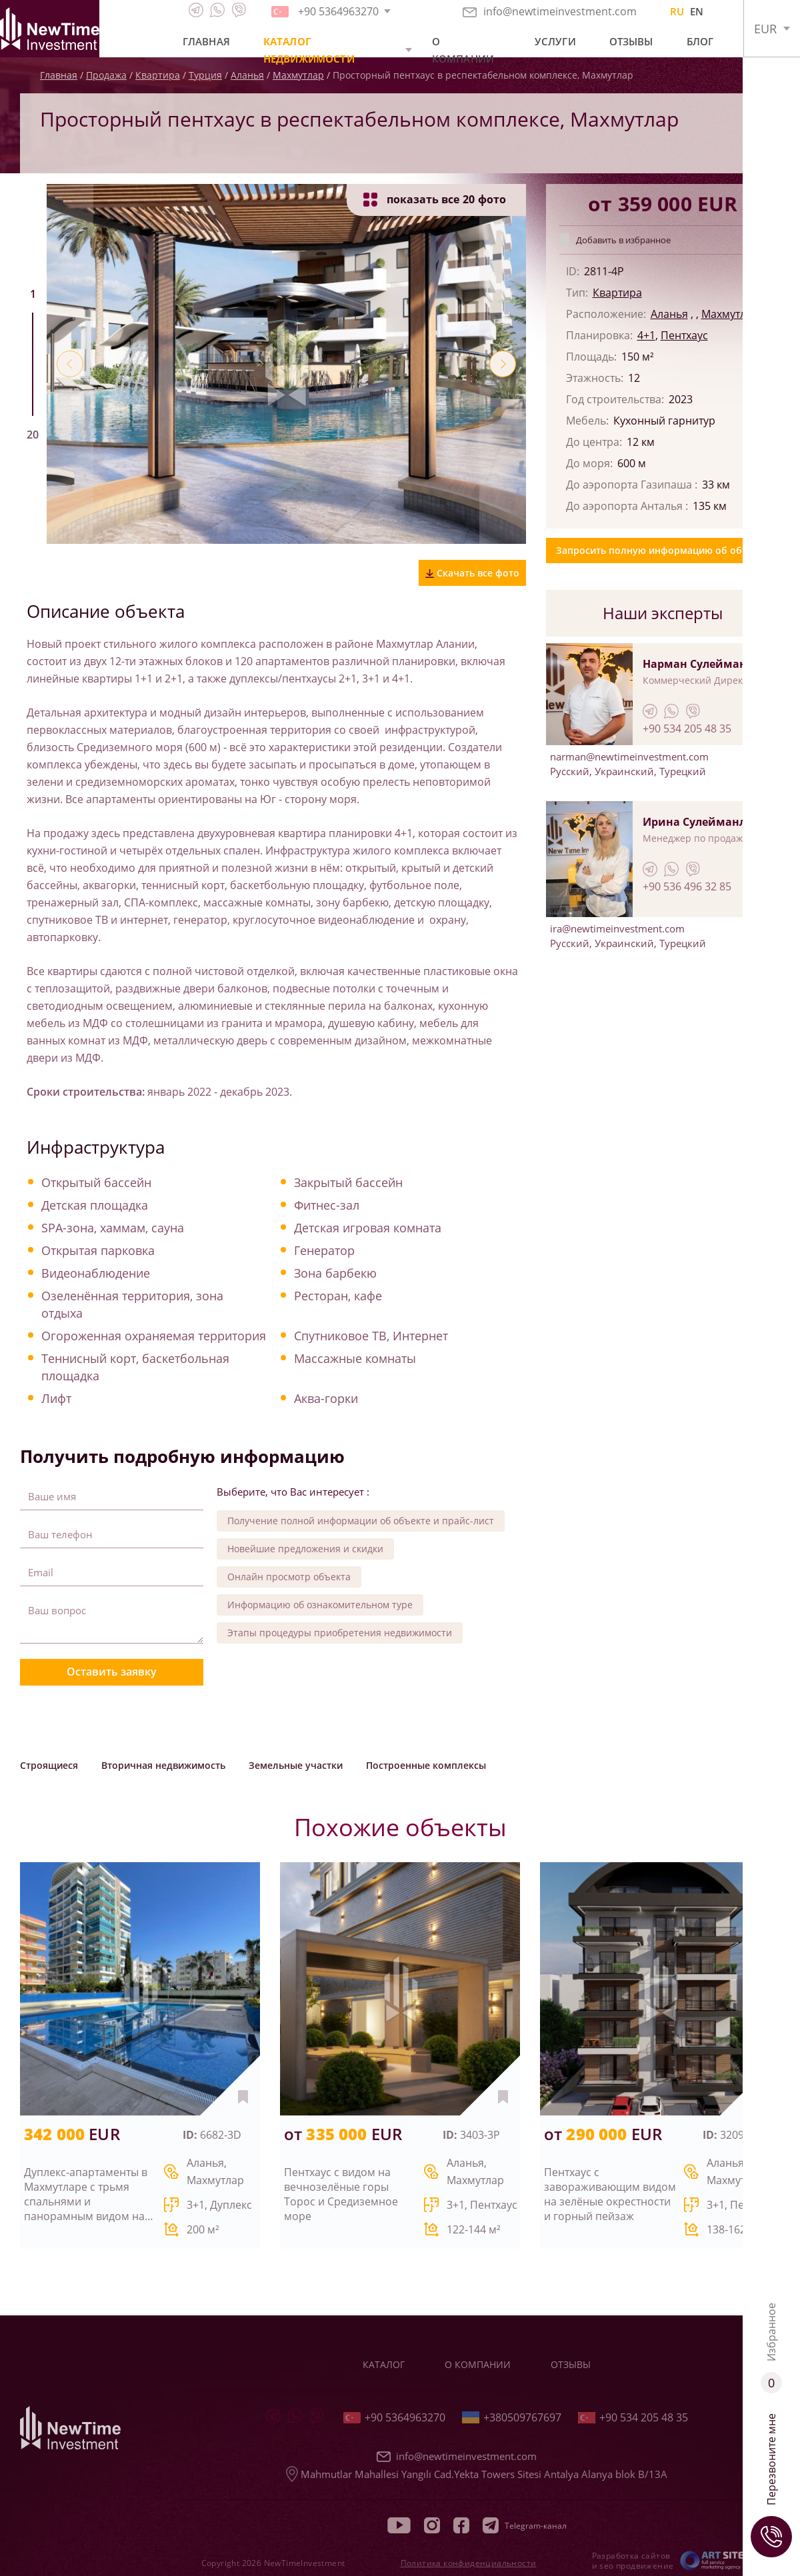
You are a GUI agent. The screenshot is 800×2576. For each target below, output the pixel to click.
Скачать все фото (472, 573)
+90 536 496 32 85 (687, 886)
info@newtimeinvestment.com (550, 11)
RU (677, 11)
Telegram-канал (525, 2525)
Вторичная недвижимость (163, 1765)
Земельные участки (296, 1765)
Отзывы (631, 41)
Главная (206, 41)
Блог (700, 41)
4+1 (646, 335)
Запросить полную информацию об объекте (662, 550)
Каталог (384, 2364)
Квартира (617, 292)
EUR (765, 29)
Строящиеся (49, 1765)
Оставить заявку (112, 1671)
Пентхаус (684, 335)
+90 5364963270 (394, 2417)
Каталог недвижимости (309, 50)
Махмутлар (730, 314)
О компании (463, 50)
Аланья (669, 314)
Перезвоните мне (771, 2485)
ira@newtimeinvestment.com (617, 928)
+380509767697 (511, 2417)
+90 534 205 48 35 (687, 728)
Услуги (555, 41)
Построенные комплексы (426, 1765)
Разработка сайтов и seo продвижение (633, 2560)
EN (696, 11)
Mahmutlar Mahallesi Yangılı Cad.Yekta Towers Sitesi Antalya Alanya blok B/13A (476, 2474)
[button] (70, 364)
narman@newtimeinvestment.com (629, 756)
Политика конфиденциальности (469, 2563)
